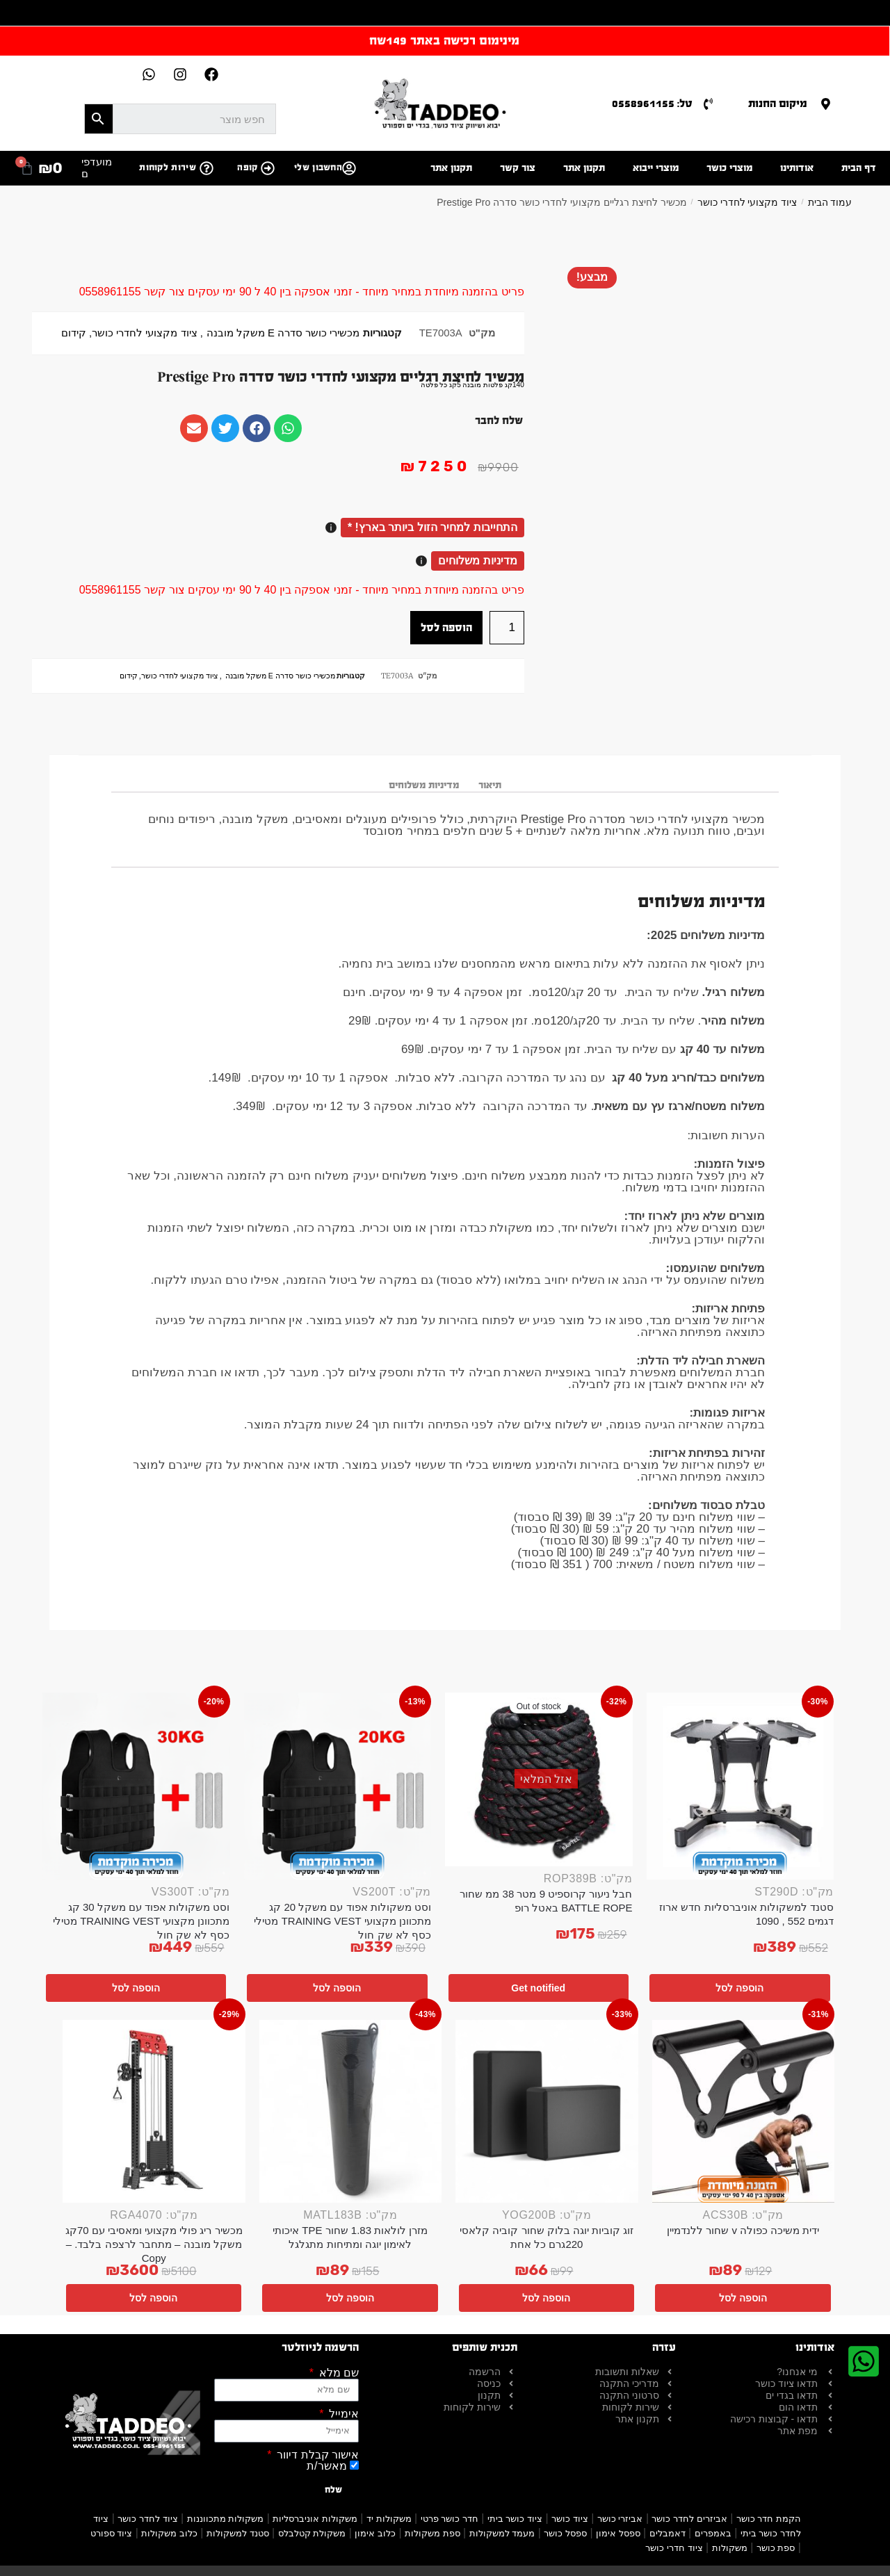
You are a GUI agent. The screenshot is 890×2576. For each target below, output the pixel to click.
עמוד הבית (830, 202)
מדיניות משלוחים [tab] (424, 785)
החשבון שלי (318, 167)
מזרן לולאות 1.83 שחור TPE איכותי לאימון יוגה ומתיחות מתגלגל (350, 2237)
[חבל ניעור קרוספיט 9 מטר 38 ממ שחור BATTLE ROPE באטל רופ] (539, 1779)
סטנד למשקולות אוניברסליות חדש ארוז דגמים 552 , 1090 (746, 1914)
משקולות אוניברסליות (315, 2518)
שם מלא (337, 2373)
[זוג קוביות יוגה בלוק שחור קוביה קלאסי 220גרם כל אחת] (546, 2111)
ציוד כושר (569, 2518)
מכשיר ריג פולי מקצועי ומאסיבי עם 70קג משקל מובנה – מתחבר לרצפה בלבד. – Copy (154, 2244)
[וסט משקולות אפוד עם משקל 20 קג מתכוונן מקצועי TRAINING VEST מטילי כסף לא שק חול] (338, 1786)
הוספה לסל (446, 627)
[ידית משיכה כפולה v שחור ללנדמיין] (743, 2111)
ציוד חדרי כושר (673, 2548)
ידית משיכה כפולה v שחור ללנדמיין (743, 2230)
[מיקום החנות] (826, 104)
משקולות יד (389, 2518)
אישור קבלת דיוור (316, 2455)
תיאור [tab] (489, 785)
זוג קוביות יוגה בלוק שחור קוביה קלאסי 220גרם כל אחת (546, 2237)
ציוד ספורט (111, 2533)
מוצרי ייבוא (656, 168)
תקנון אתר (584, 168)
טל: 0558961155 (652, 103)
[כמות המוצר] (507, 627)
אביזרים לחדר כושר (689, 2518)
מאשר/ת (326, 2466)
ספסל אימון (618, 2533)
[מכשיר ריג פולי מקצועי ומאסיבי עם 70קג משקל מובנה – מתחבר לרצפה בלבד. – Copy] (154, 2111)
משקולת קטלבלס (312, 2533)
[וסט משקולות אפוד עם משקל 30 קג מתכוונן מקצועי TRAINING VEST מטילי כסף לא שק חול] (136, 1786)
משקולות (729, 2548)
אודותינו (797, 168)
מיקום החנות (777, 103)
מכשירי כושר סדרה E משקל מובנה (283, 333)
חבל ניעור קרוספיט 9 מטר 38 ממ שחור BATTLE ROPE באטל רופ (546, 1901)
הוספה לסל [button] (739, 1988)
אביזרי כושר (620, 2518)
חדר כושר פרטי (449, 2518)
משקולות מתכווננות (225, 2518)
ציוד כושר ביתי (514, 2518)
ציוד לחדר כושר (147, 2518)
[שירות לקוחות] (206, 168)
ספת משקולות (432, 2533)
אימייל (342, 2414)
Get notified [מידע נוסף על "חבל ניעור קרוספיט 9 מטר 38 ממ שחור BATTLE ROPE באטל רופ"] (538, 1988)
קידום (73, 333)
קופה (247, 167)
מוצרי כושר (729, 168)
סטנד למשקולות (238, 2533)
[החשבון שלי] (349, 168)
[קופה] (268, 168)
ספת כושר (775, 2548)
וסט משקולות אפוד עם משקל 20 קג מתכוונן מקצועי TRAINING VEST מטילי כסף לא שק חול (342, 1921)
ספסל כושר (565, 2533)
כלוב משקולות (169, 2533)
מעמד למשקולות (502, 2533)
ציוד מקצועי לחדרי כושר (747, 202)
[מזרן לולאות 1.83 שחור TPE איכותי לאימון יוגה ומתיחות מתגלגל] (350, 2111)
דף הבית (858, 168)
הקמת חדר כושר (768, 2518)
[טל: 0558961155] (708, 104)
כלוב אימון (375, 2533)
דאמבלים (667, 2533)
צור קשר (517, 168)
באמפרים (713, 2533)
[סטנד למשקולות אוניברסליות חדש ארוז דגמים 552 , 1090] (740, 1786)
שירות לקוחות (167, 167)
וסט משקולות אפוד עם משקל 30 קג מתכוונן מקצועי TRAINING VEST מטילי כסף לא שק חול (141, 1921)
